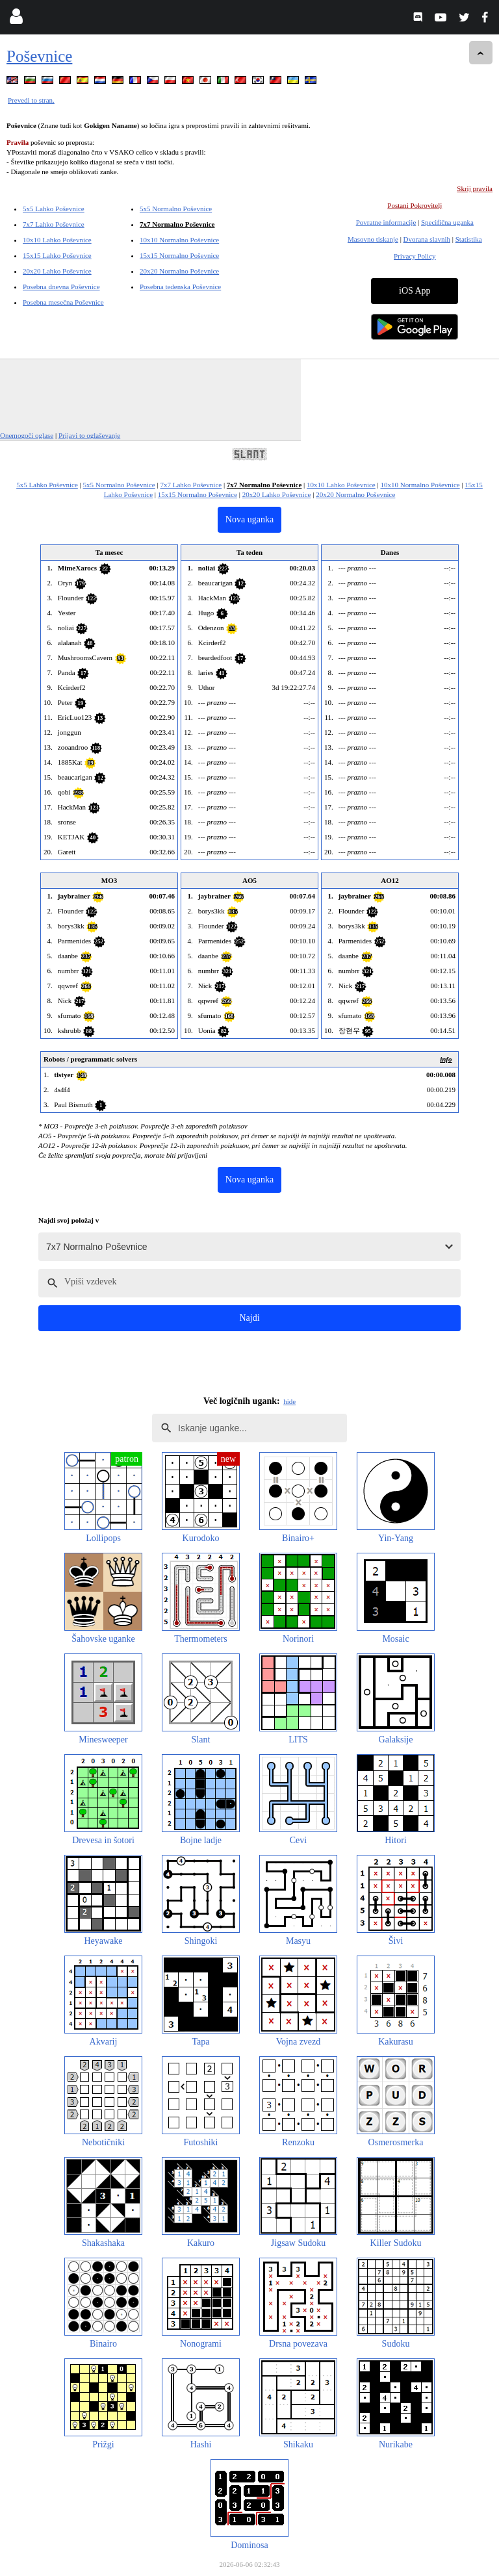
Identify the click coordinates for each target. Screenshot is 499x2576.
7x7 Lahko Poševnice (53, 224)
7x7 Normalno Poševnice (177, 224)
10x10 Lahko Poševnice (57, 240)
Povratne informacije (386, 222)
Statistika (468, 239)
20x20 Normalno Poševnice (179, 271)
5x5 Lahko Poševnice (53, 208)
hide (289, 1401)
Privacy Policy (414, 256)
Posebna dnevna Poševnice (61, 286)
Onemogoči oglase (26, 435)
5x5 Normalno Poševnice (176, 208)
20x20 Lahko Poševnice (57, 271)
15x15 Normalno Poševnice (179, 255)
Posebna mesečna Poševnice (63, 302)
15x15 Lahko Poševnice (57, 255)
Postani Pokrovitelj (414, 205)
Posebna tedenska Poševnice (180, 286)
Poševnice (39, 56)
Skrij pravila (475, 188)
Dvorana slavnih (426, 239)
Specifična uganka (447, 222)
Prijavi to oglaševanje (89, 435)
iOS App (415, 291)
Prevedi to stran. (31, 100)
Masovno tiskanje (373, 239)
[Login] (16, 19)
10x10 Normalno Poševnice (179, 240)
